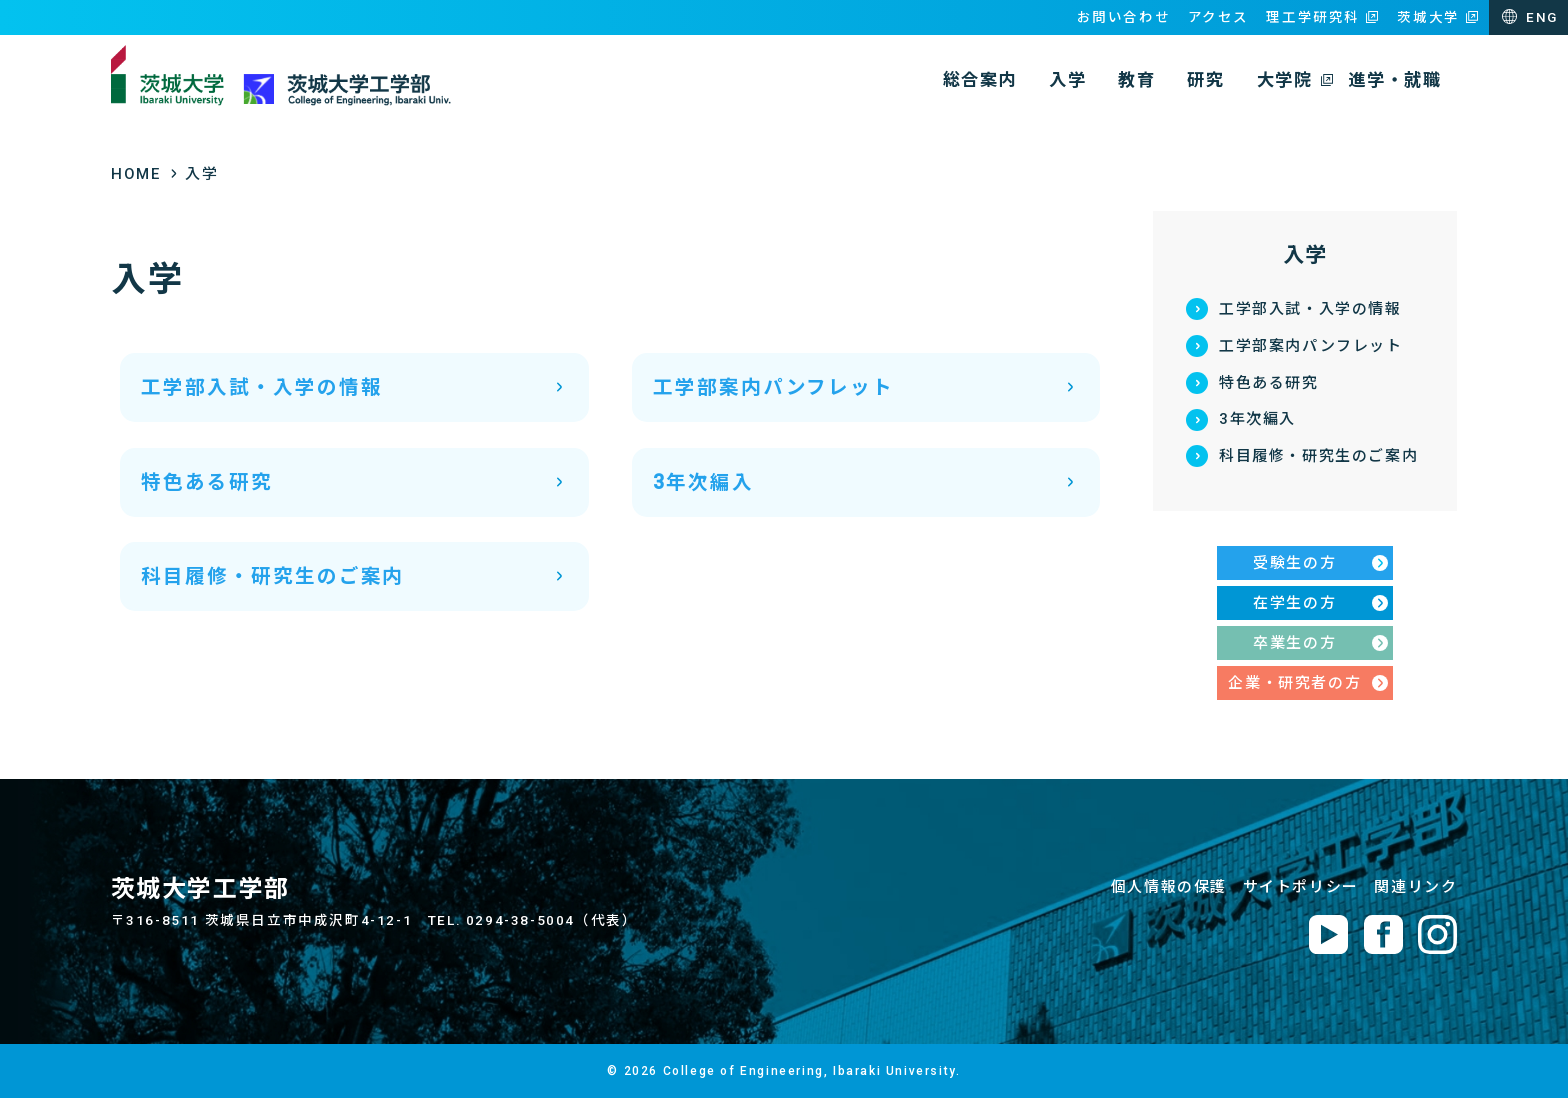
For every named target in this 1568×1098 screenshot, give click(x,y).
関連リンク (1415, 887)
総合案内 (980, 80)
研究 (1205, 80)
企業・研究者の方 (1294, 683)
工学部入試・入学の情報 (1310, 309)
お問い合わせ (1124, 17)
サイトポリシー (1301, 887)
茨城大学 (1428, 17)
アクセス (1218, 17)
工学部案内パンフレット (1311, 346)
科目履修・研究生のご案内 (1318, 456)
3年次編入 (1257, 419)
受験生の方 (1294, 563)
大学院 (1285, 80)
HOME (135, 174)
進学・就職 (1394, 80)
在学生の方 (1294, 603)
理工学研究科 (1313, 17)
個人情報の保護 (1169, 887)
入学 (1067, 80)
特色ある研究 (1269, 383)
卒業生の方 (1294, 643)
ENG (1542, 17)
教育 (1136, 80)
